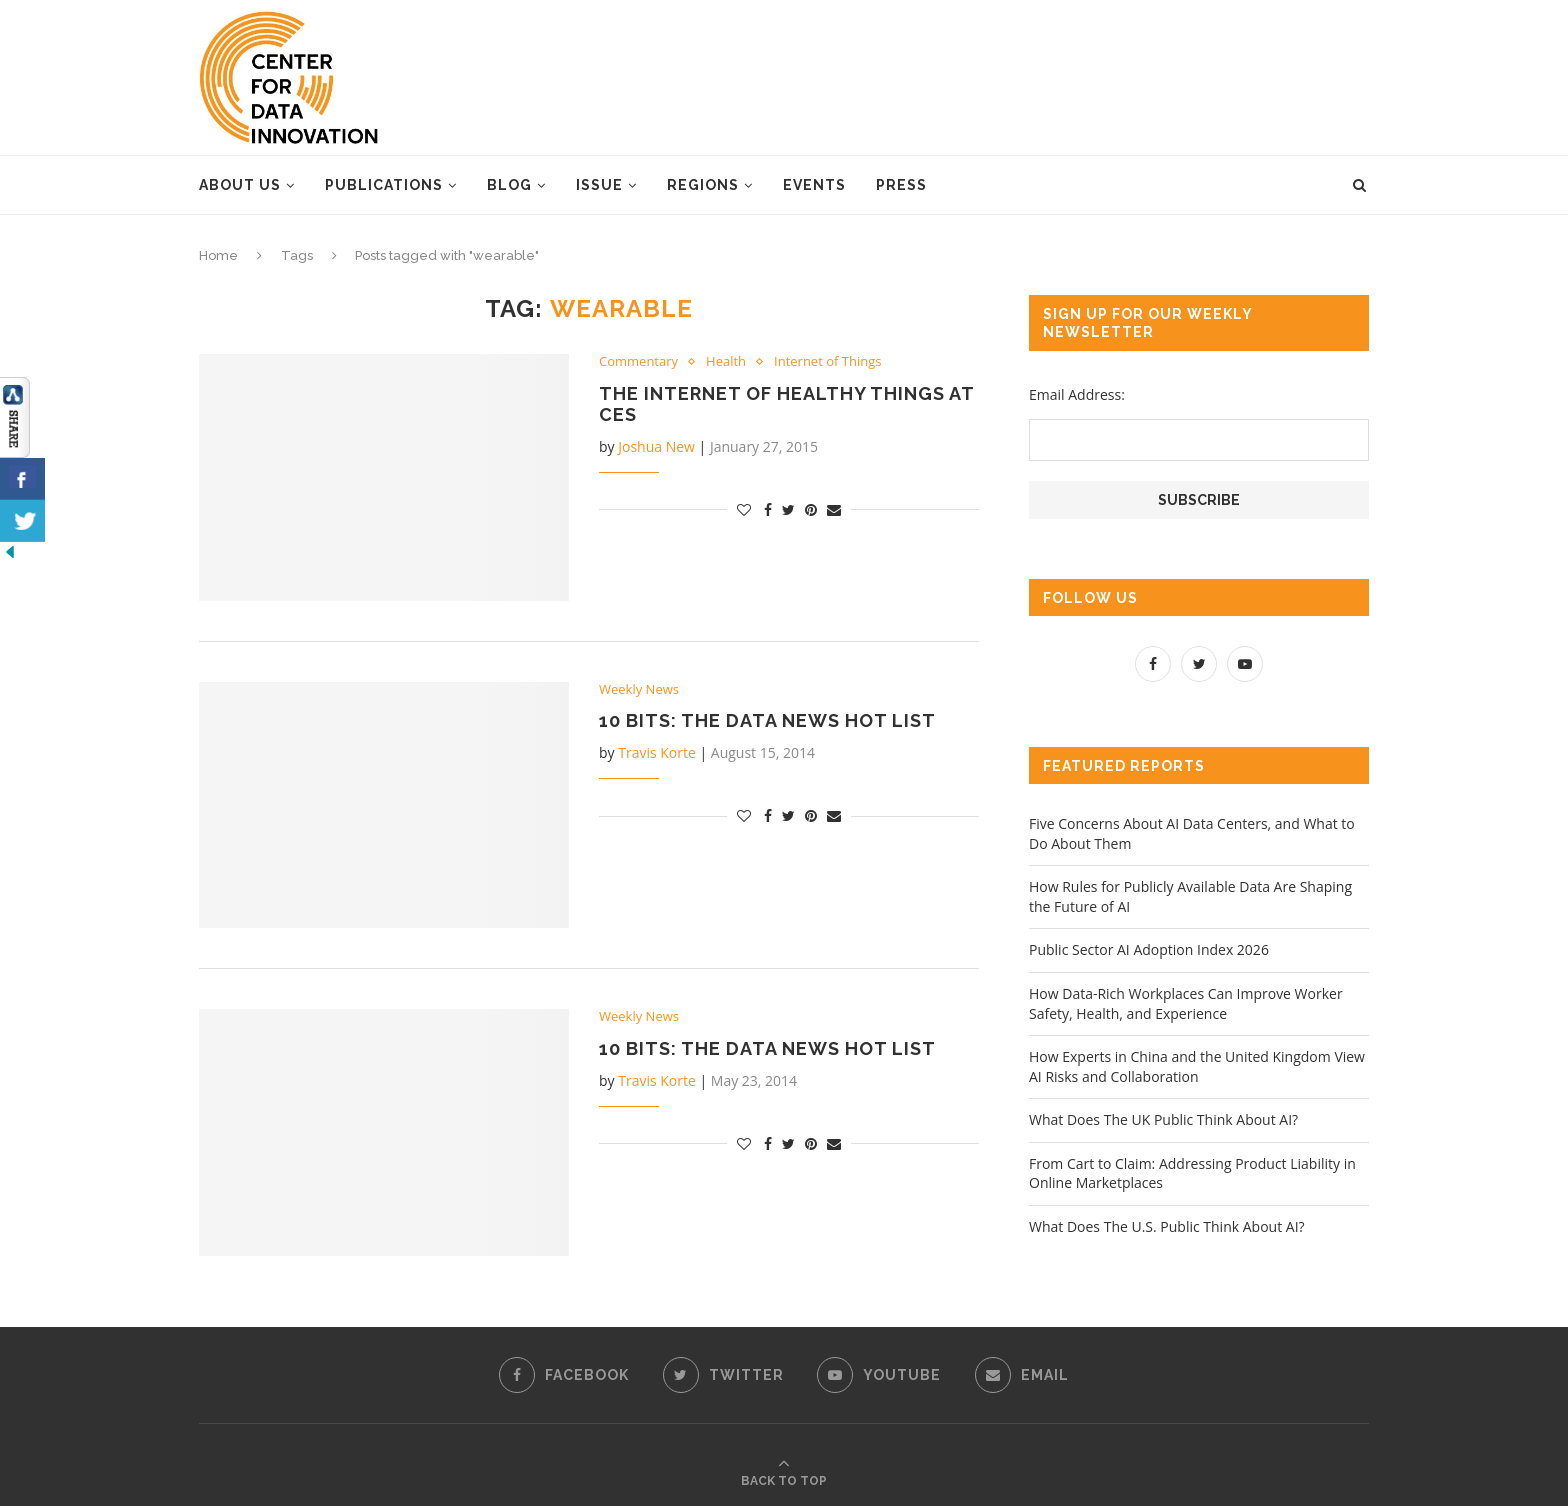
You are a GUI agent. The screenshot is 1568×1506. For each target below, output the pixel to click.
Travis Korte (657, 752)
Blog (509, 185)
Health (726, 362)
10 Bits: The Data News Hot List (767, 720)
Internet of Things (827, 362)
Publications (384, 185)
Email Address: (1077, 394)
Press (901, 185)
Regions (703, 185)
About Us (240, 185)
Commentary (638, 362)
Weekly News (639, 690)
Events (814, 185)
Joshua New (656, 446)
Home (218, 255)
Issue (599, 185)
